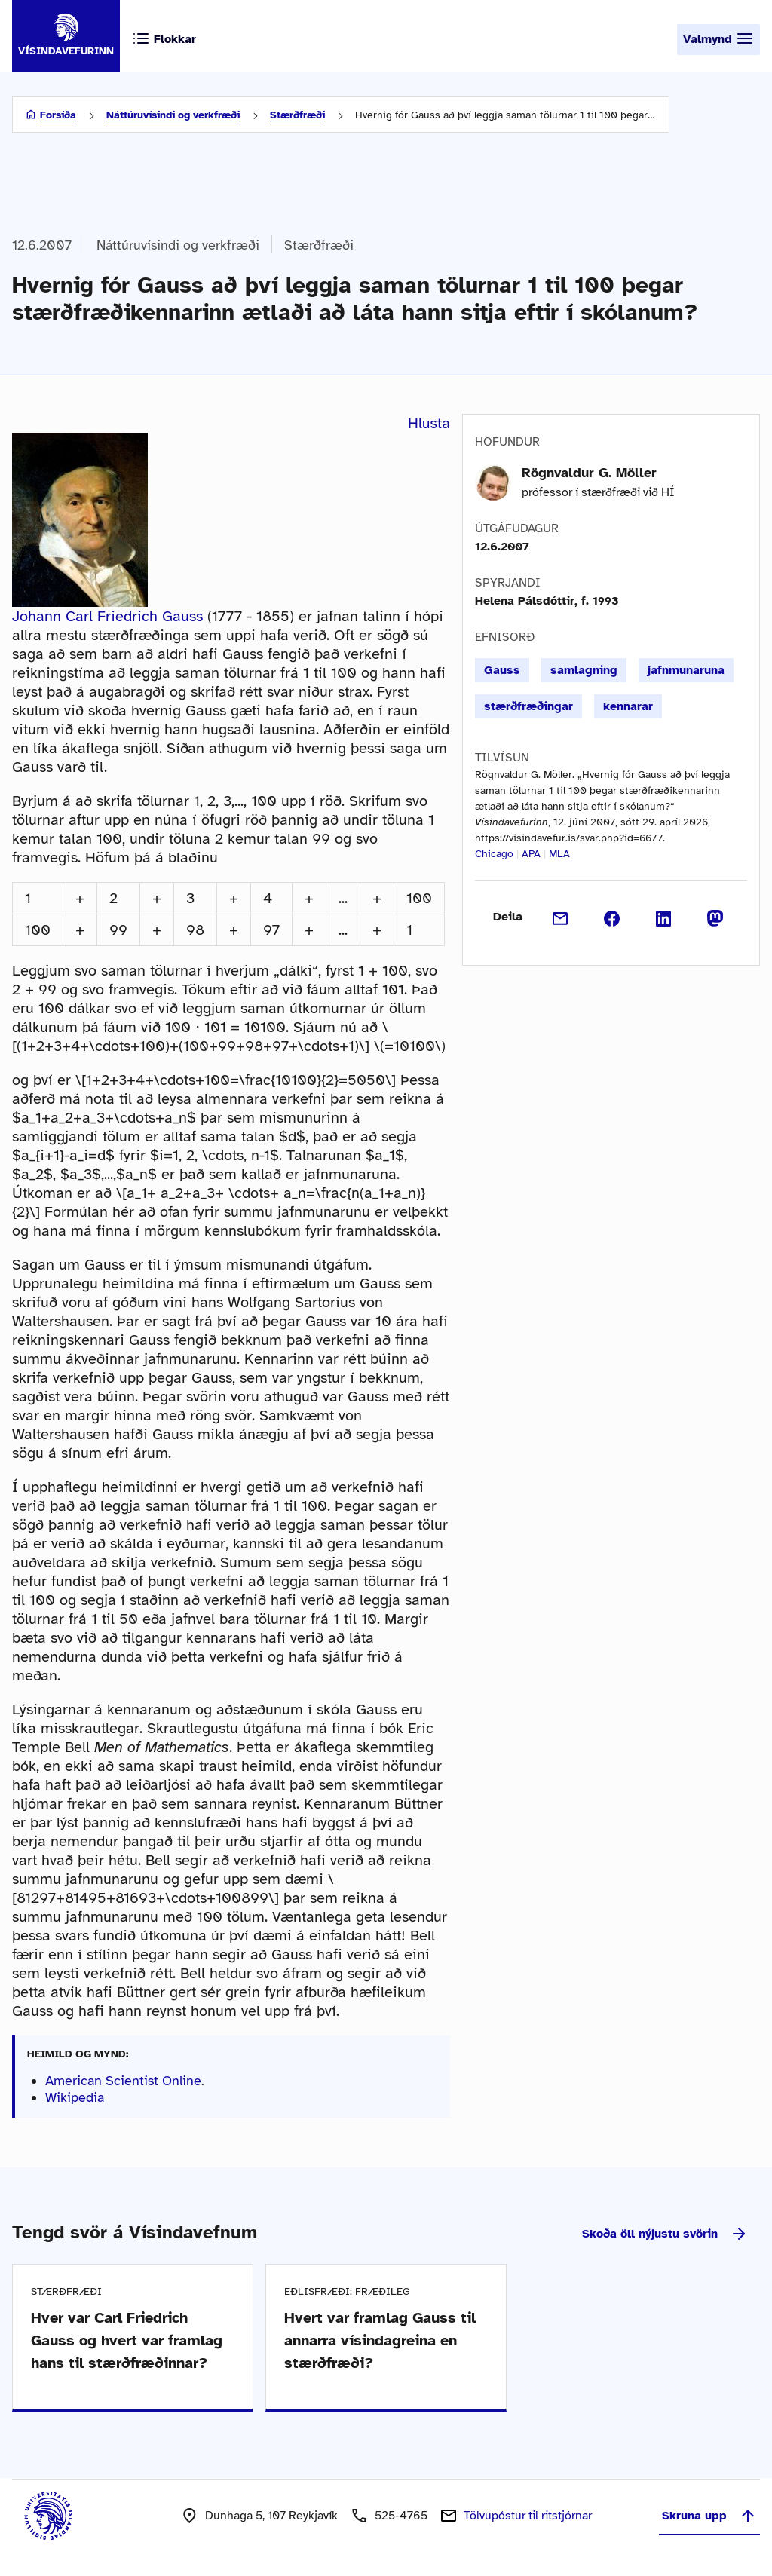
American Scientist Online (123, 2080)
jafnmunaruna (686, 670)
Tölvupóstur (528, 2515)
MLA (559, 853)
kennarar (628, 706)
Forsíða (58, 115)
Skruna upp (709, 2516)
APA (531, 853)
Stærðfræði (297, 115)
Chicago (494, 853)
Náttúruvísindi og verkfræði (173, 115)
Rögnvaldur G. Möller (589, 472)
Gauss (502, 670)
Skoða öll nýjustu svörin (665, 2234)
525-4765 (401, 2515)
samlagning (583, 670)
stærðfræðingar (528, 706)
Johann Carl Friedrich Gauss (107, 616)
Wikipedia (74, 2097)
